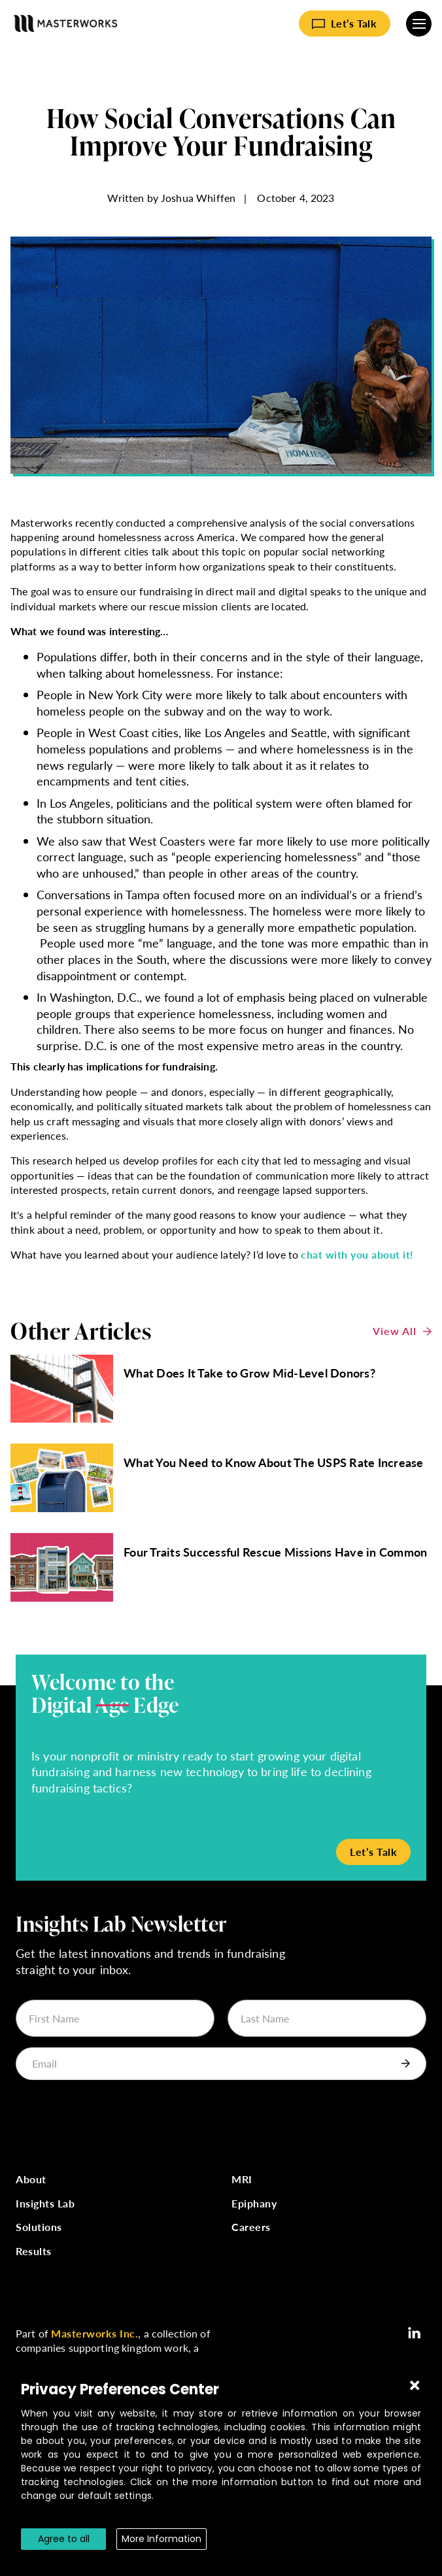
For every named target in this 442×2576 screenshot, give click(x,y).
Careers (251, 2227)
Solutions (39, 2227)
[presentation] (115, 2115)
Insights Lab (45, 2204)
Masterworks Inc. (94, 2333)
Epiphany (254, 2204)
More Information (161, 2538)
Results (34, 2251)
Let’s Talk (354, 23)
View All (394, 1331)
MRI (241, 2180)
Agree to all (64, 2538)
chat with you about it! (357, 1254)
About (31, 2180)
